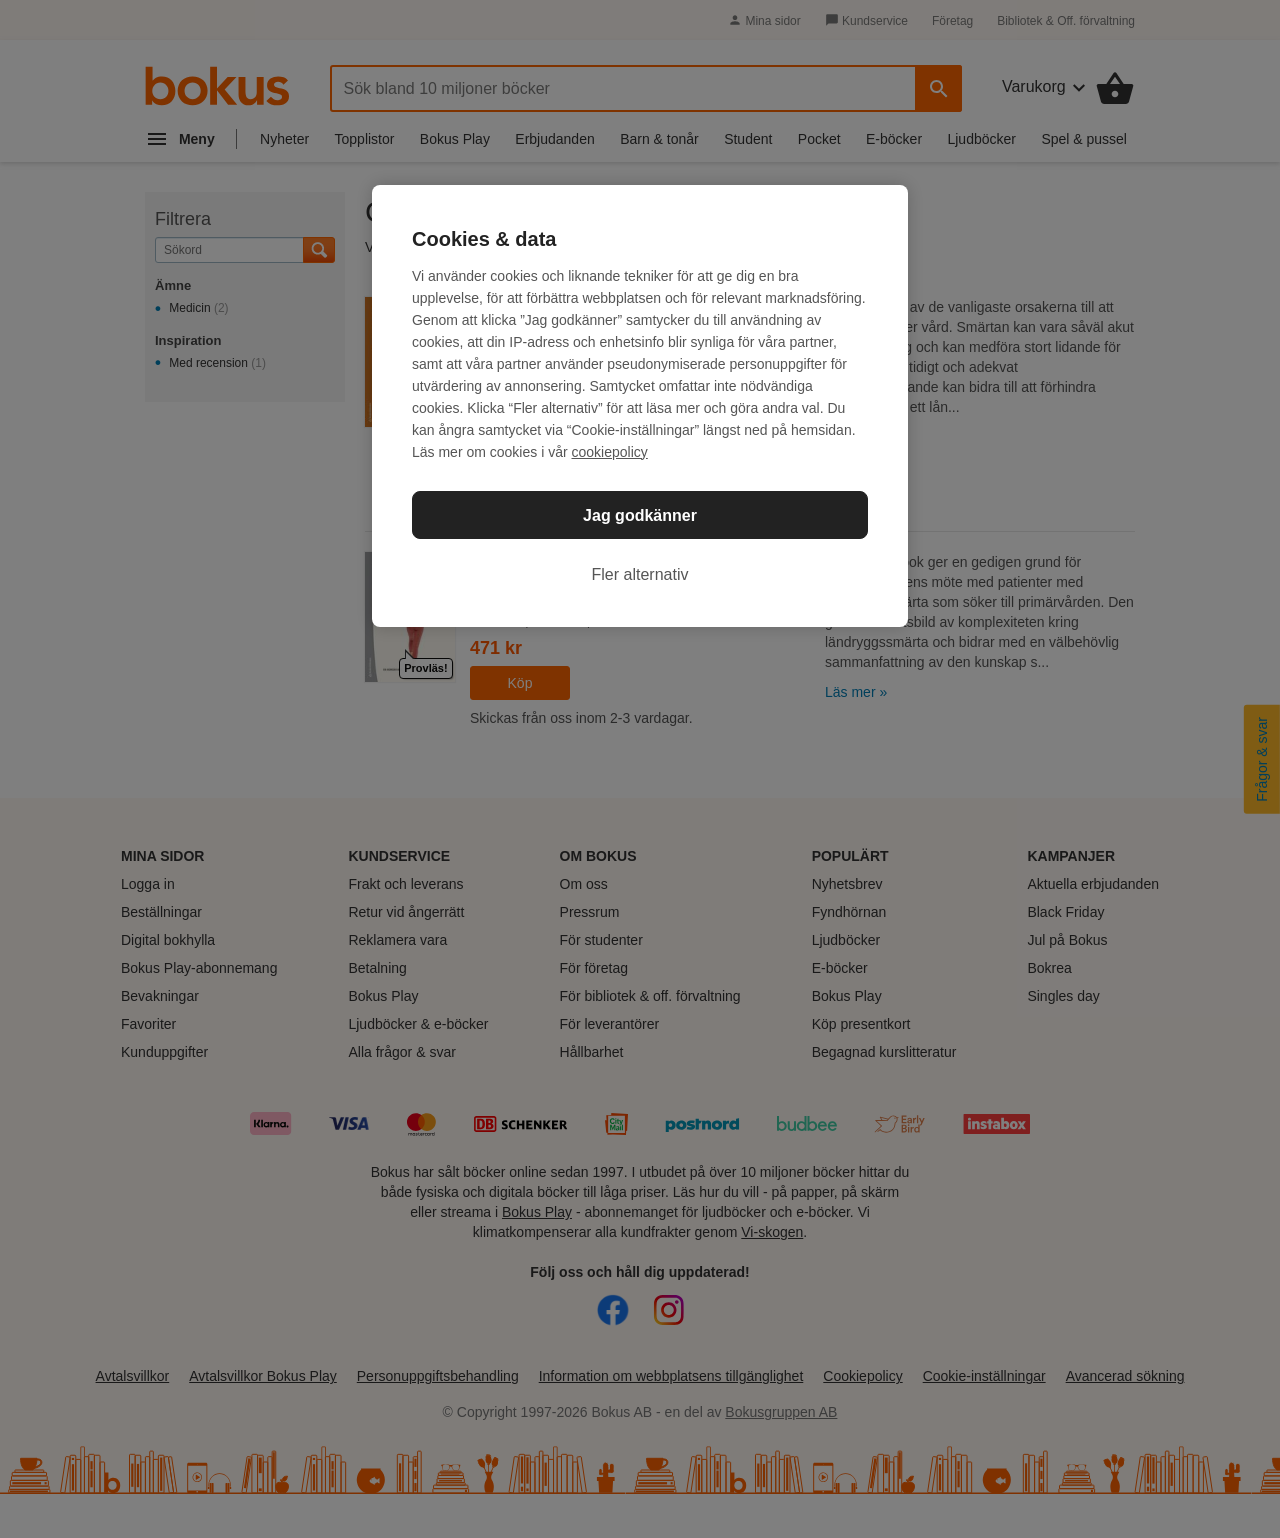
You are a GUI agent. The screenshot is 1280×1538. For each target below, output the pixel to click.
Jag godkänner (640, 515)
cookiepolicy (610, 452)
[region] (640, 406)
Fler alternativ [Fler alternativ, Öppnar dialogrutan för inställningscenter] (640, 574)
